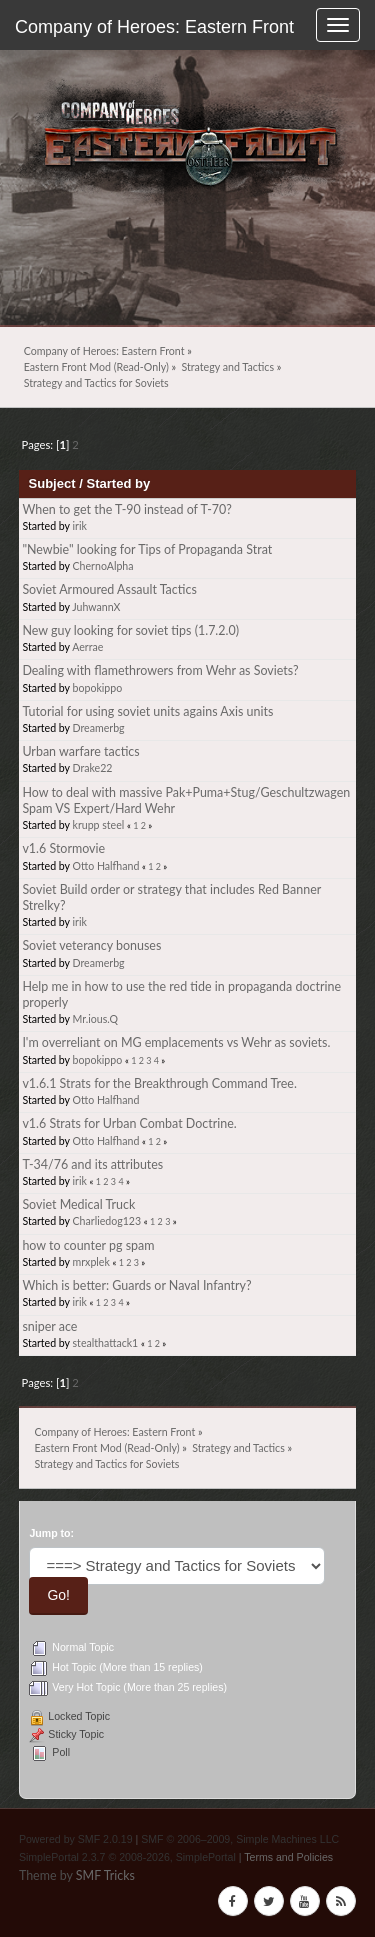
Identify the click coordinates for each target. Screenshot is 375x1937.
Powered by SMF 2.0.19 (76, 1839)
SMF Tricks (105, 1875)
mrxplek (91, 1262)
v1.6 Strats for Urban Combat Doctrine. (129, 1123)
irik (80, 526)
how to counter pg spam (88, 1245)
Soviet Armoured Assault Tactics (109, 589)
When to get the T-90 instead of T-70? (126, 509)
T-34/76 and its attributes (92, 1164)
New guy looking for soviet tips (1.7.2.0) (130, 630)
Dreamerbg (99, 728)
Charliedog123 (107, 1221)
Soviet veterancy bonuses (91, 945)
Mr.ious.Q (95, 1019)
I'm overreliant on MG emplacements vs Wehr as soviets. (176, 1042)
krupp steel (99, 825)
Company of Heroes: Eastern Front (154, 27)
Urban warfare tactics (80, 751)
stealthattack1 (106, 1343)
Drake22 (93, 768)
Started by (118, 483)
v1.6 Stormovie (63, 848)
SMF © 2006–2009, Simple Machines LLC (240, 1839)
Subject (52, 483)
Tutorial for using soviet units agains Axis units (147, 711)
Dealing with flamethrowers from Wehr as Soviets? (160, 670)
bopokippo (98, 688)
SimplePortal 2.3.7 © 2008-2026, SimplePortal (127, 1857)
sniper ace (49, 1326)
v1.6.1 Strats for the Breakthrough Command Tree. (159, 1083)
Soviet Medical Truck (78, 1204)
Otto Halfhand (106, 866)
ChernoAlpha (103, 566)
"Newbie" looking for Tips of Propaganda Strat (147, 549)
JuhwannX (96, 607)
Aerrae (87, 647)
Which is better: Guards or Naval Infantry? (136, 1285)
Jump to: (51, 1533)
